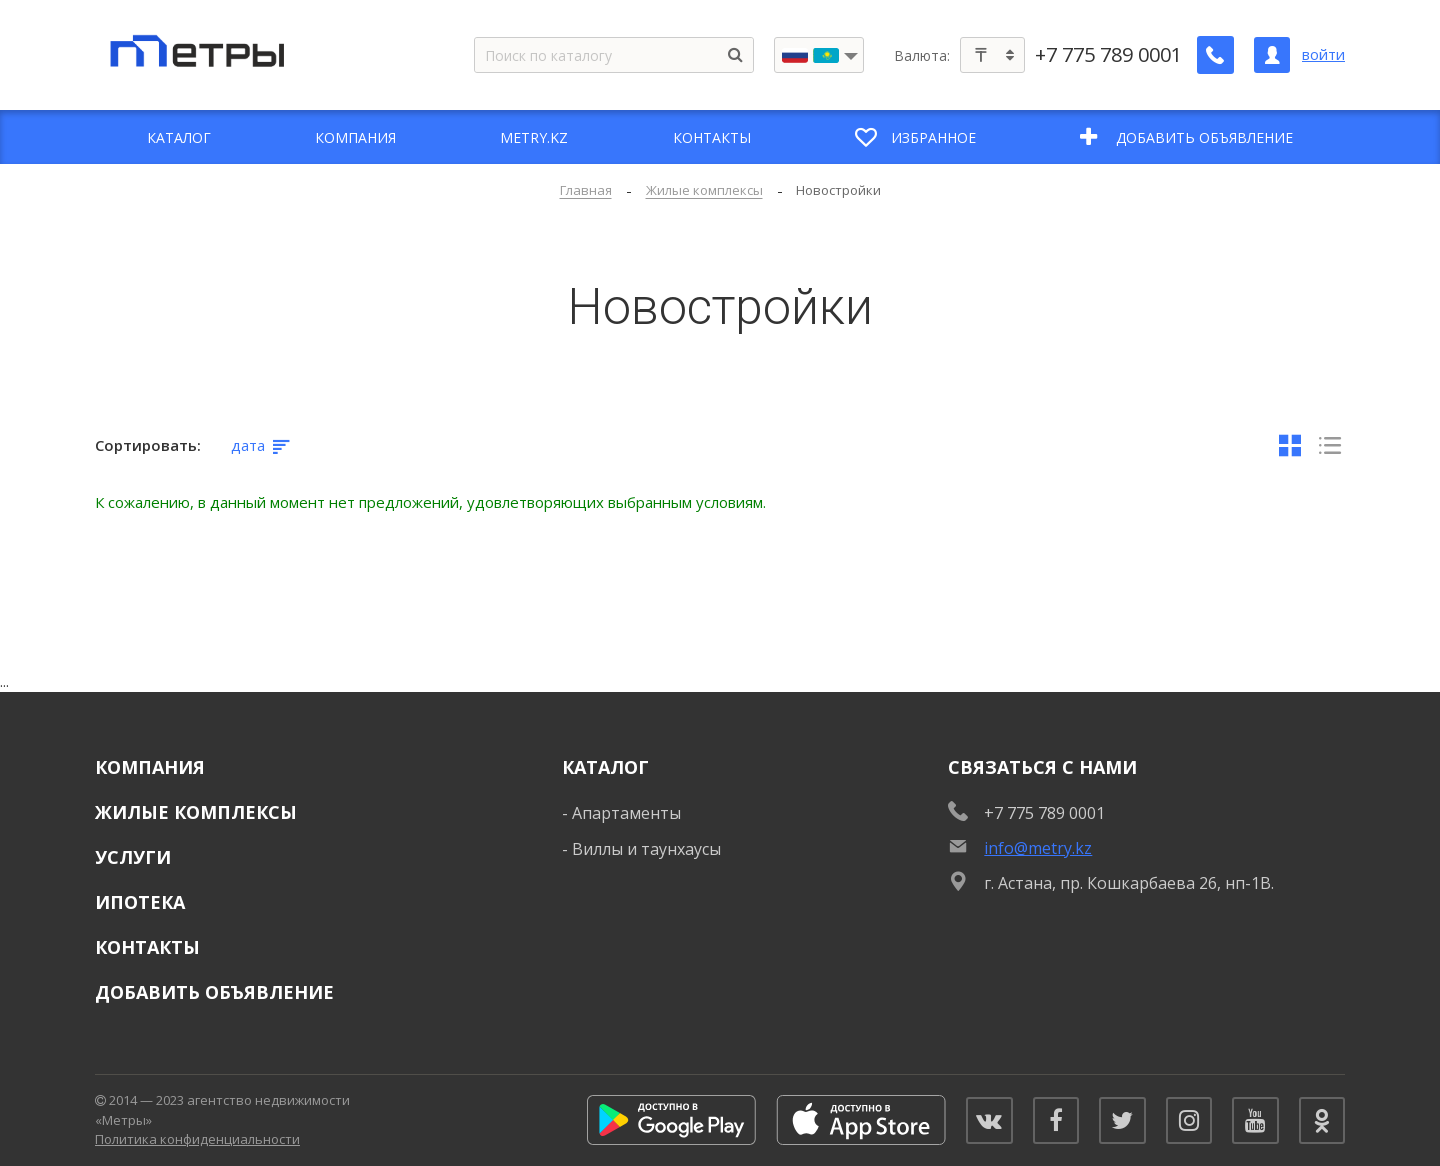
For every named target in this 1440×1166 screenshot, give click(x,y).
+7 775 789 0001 (1109, 55)
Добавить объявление (214, 992)
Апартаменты (626, 813)
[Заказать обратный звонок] (1216, 55)
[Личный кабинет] (1272, 55)
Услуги (133, 857)
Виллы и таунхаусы (646, 849)
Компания (150, 767)
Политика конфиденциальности (197, 1139)
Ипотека (140, 902)
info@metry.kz (1038, 848)
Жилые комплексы (196, 812)
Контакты (147, 947)
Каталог (605, 767)
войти (1323, 54)
